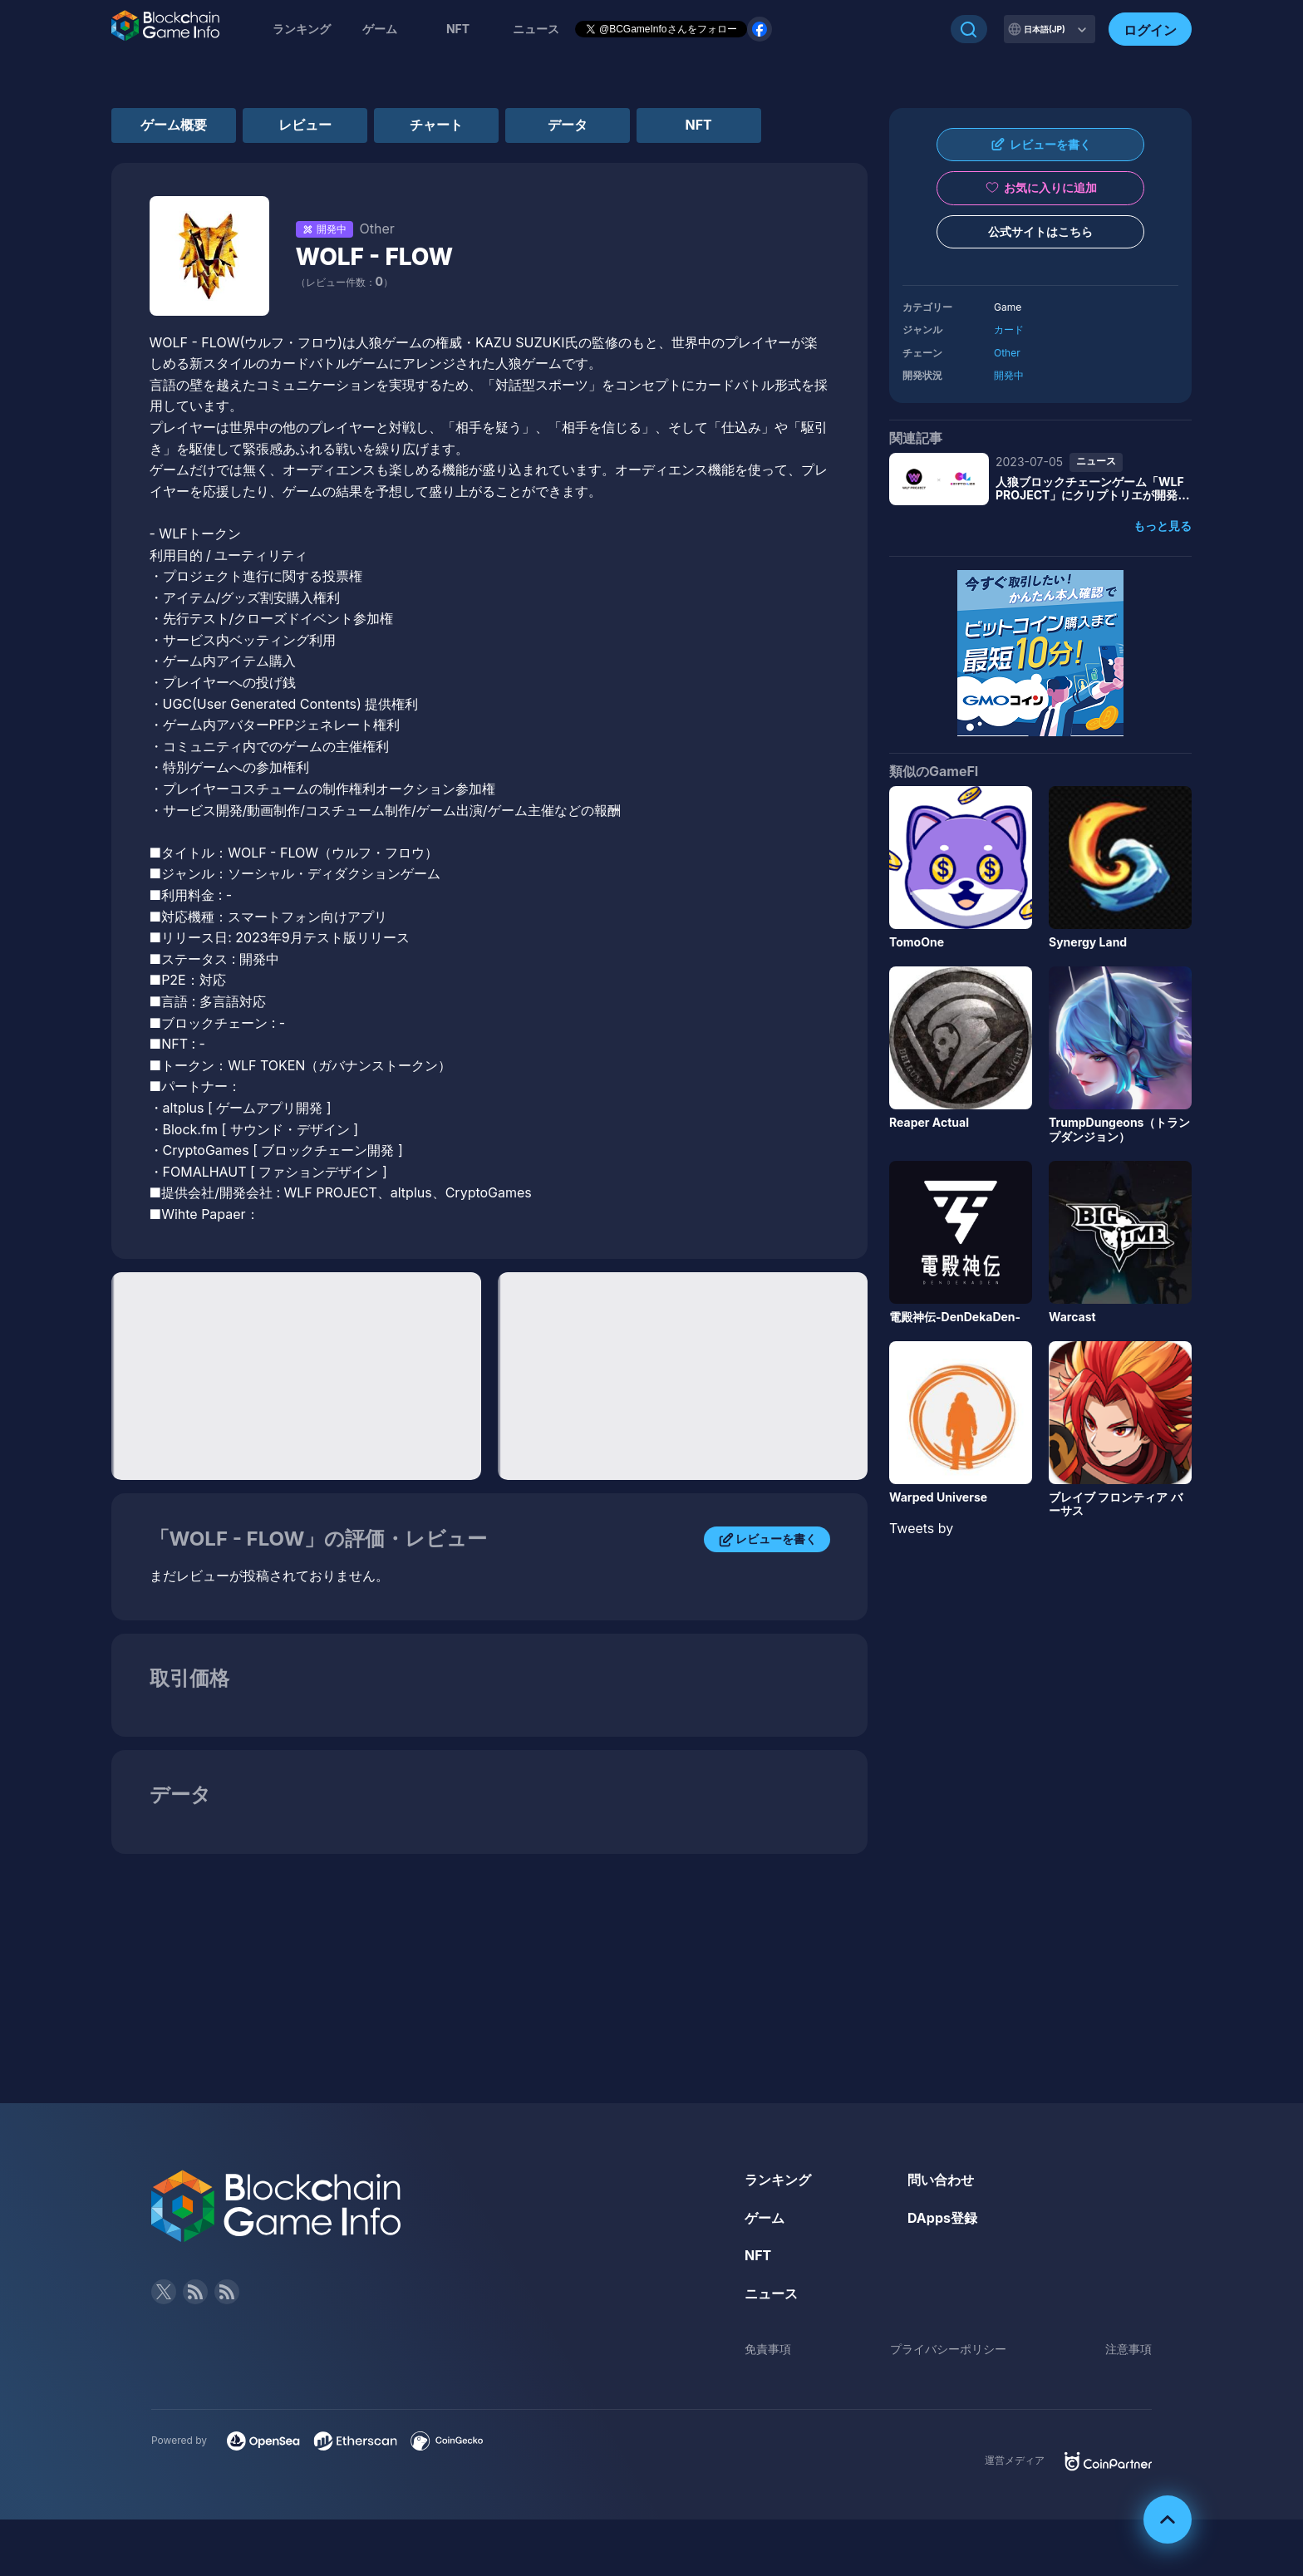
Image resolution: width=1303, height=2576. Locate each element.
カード (1009, 329)
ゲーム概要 (173, 124)
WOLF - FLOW (375, 257)
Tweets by (921, 1528)
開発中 (1009, 375)
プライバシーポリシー (948, 2349)
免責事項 (768, 2349)
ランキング (302, 29)
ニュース (771, 2293)
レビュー (305, 124)
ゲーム (379, 29)
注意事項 (1128, 2349)
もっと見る (1162, 526)
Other (1007, 353)
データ (568, 124)
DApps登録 (942, 2218)
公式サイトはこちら (1040, 231)
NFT (458, 29)
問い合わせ (940, 2179)
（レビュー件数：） (344, 282)
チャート (436, 124)
